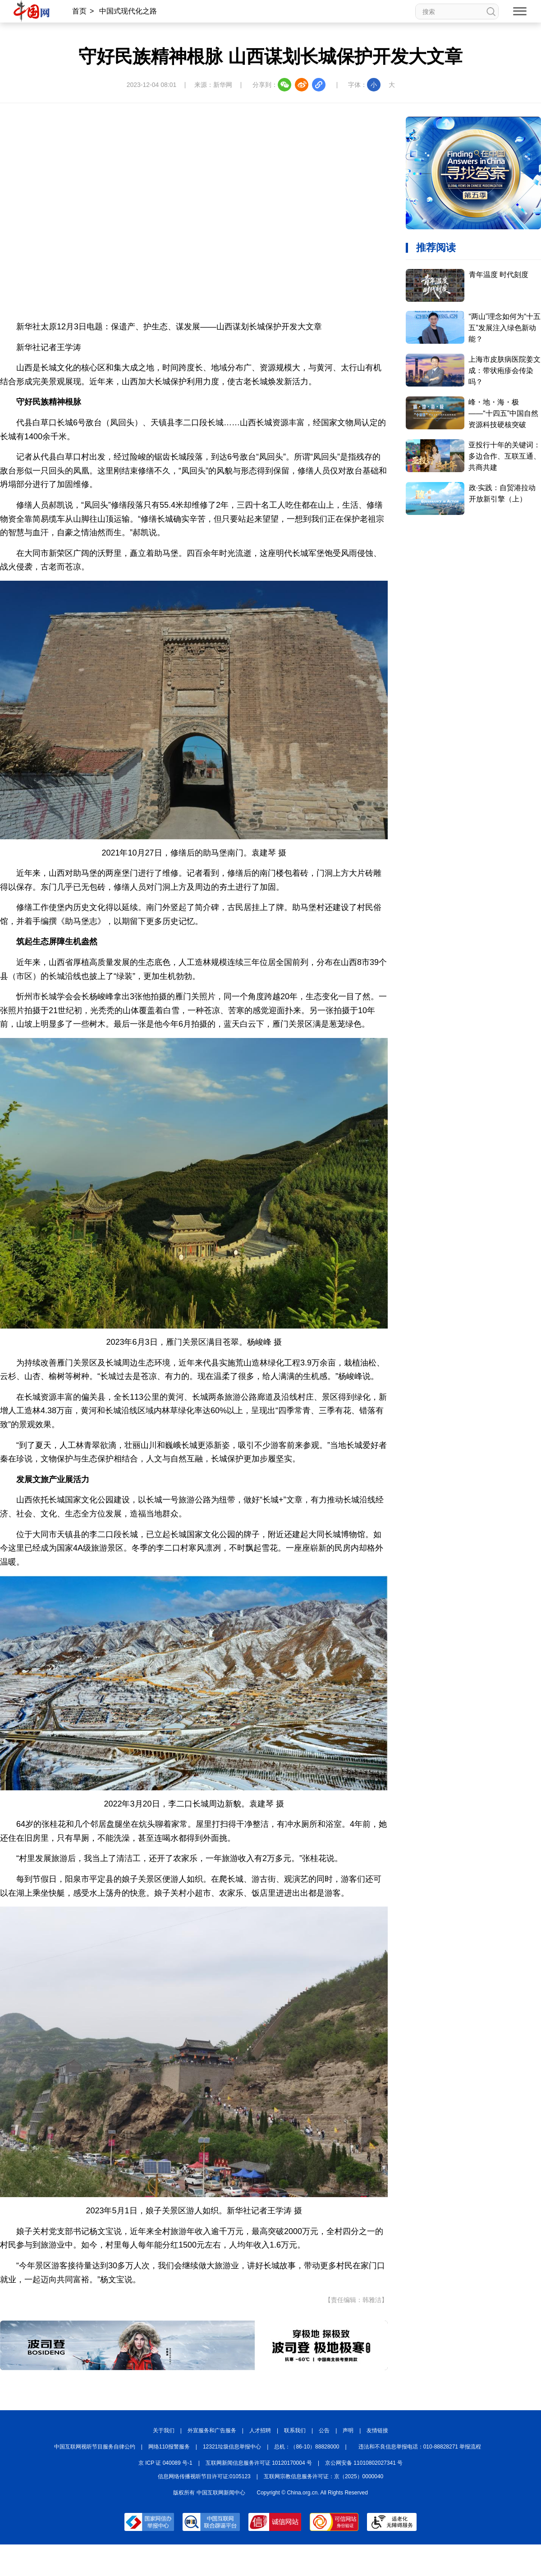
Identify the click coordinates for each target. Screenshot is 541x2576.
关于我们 (163, 2430)
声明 (348, 2430)
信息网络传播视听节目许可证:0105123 (204, 2476)
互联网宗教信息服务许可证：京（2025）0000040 (323, 2476)
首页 (79, 11)
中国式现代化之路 (128, 11)
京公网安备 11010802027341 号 (364, 2463)
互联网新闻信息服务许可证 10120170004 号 (259, 2463)
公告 (324, 2430)
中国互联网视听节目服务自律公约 (94, 2447)
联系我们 (295, 2430)
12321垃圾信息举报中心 (232, 2447)
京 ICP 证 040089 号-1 (165, 2463)
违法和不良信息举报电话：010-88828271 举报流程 (419, 2447)
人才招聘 (260, 2430)
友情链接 (377, 2430)
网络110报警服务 (169, 2447)
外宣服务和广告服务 (212, 2430)
